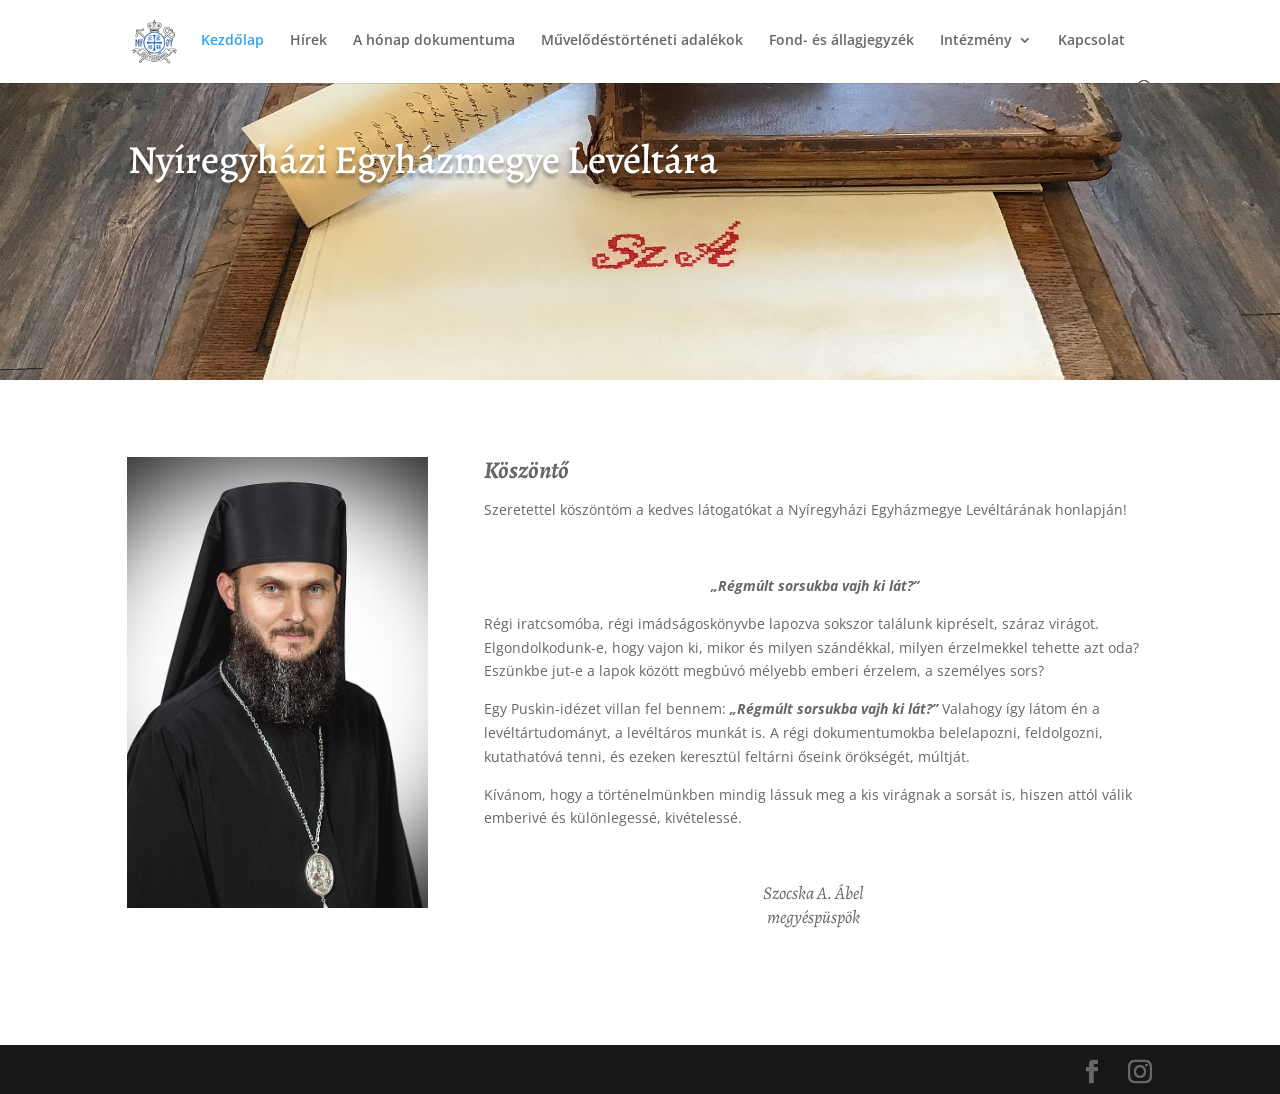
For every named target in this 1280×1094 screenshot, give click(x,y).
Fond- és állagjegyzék (841, 41)
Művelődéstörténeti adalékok (642, 41)
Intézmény (976, 41)
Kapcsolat (1091, 41)
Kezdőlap (232, 41)
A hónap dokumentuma (434, 41)
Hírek (308, 41)
